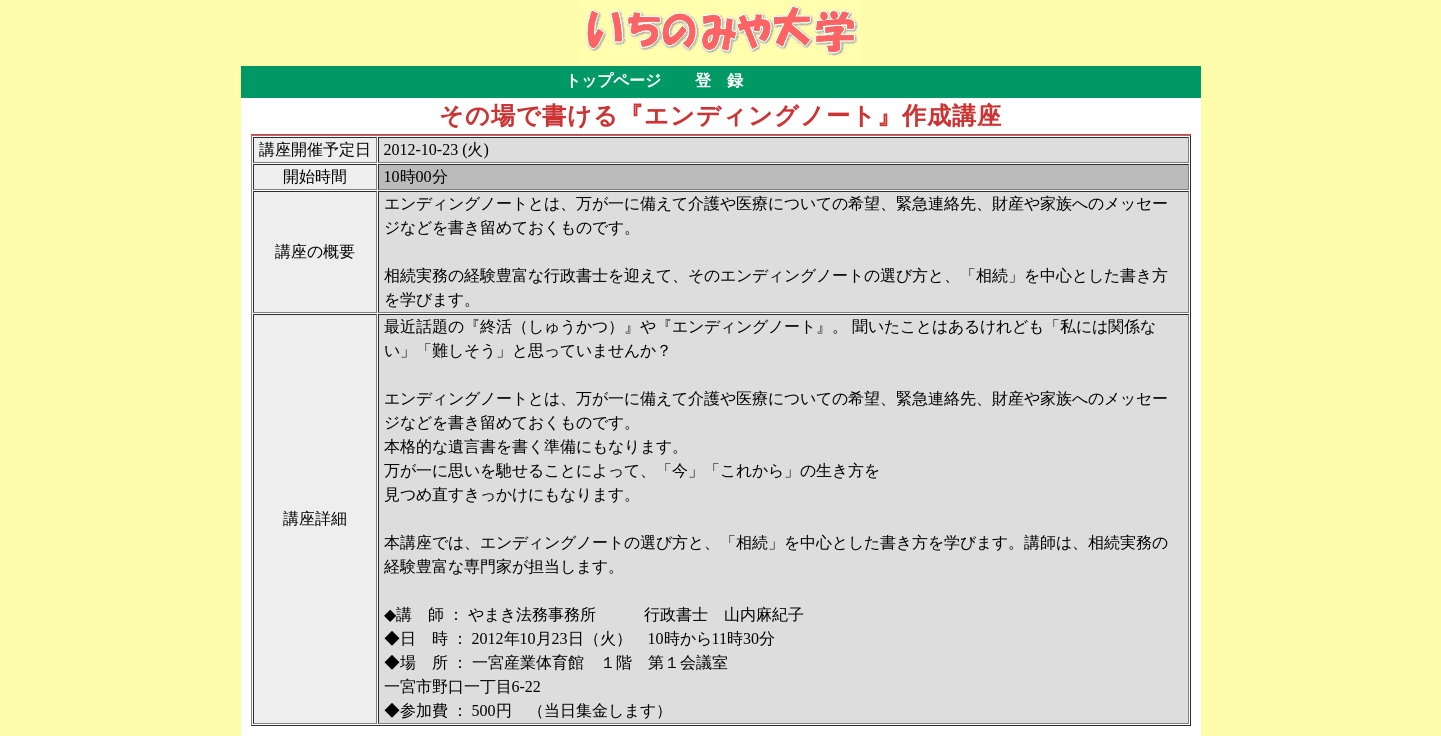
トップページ (613, 80)
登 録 (719, 80)
